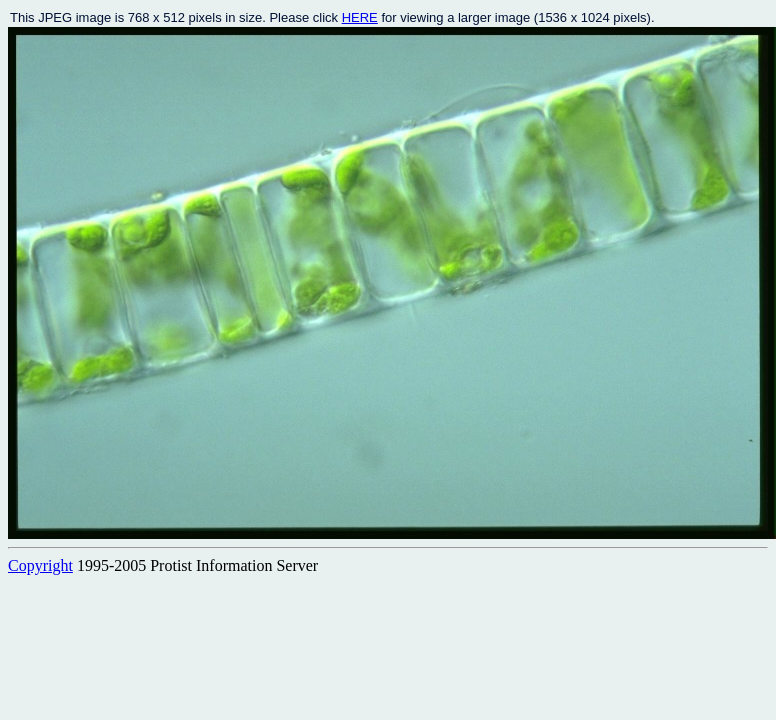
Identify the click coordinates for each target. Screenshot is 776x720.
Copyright (40, 565)
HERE (360, 17)
